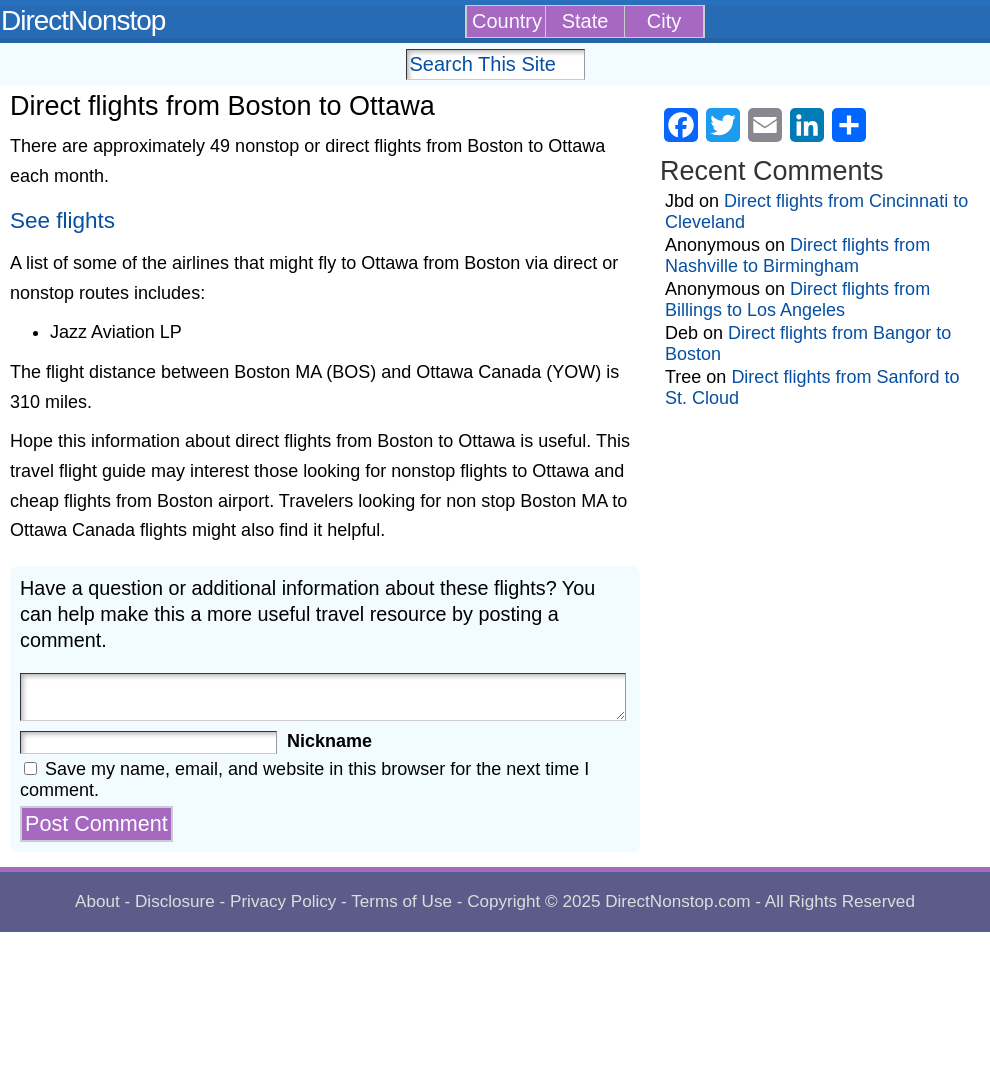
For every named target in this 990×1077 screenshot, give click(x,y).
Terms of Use (401, 901)
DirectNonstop (83, 20)
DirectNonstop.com (677, 901)
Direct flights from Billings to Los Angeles (797, 299)
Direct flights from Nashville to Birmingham (797, 255)
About (97, 901)
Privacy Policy (283, 901)
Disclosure (175, 901)
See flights (62, 220)
